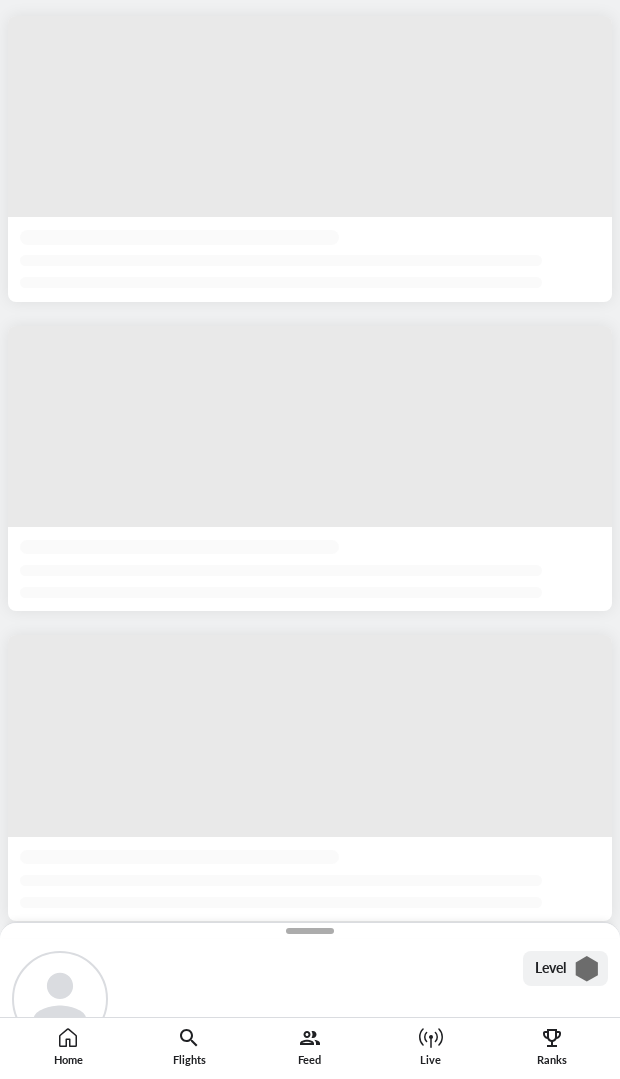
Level (567, 969)
